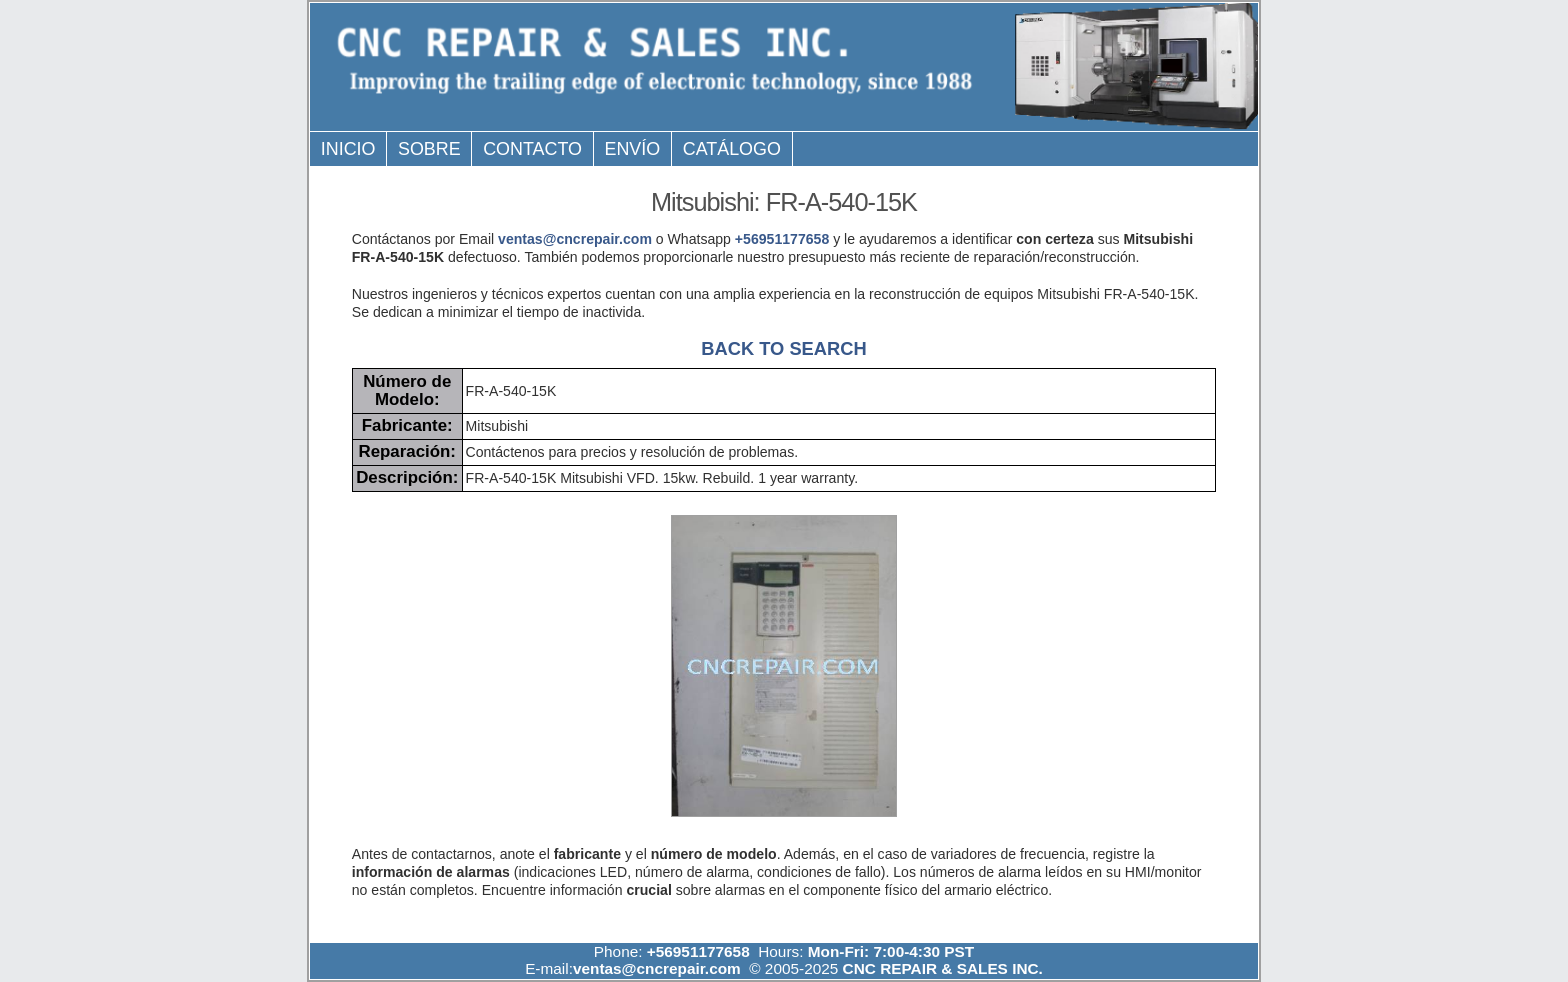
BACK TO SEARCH (783, 348)
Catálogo (732, 149)
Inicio (348, 149)
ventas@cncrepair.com (575, 239)
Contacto (532, 149)
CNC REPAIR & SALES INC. (940, 968)
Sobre (429, 149)
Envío (633, 149)
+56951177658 (782, 239)
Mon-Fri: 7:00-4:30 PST (891, 951)
